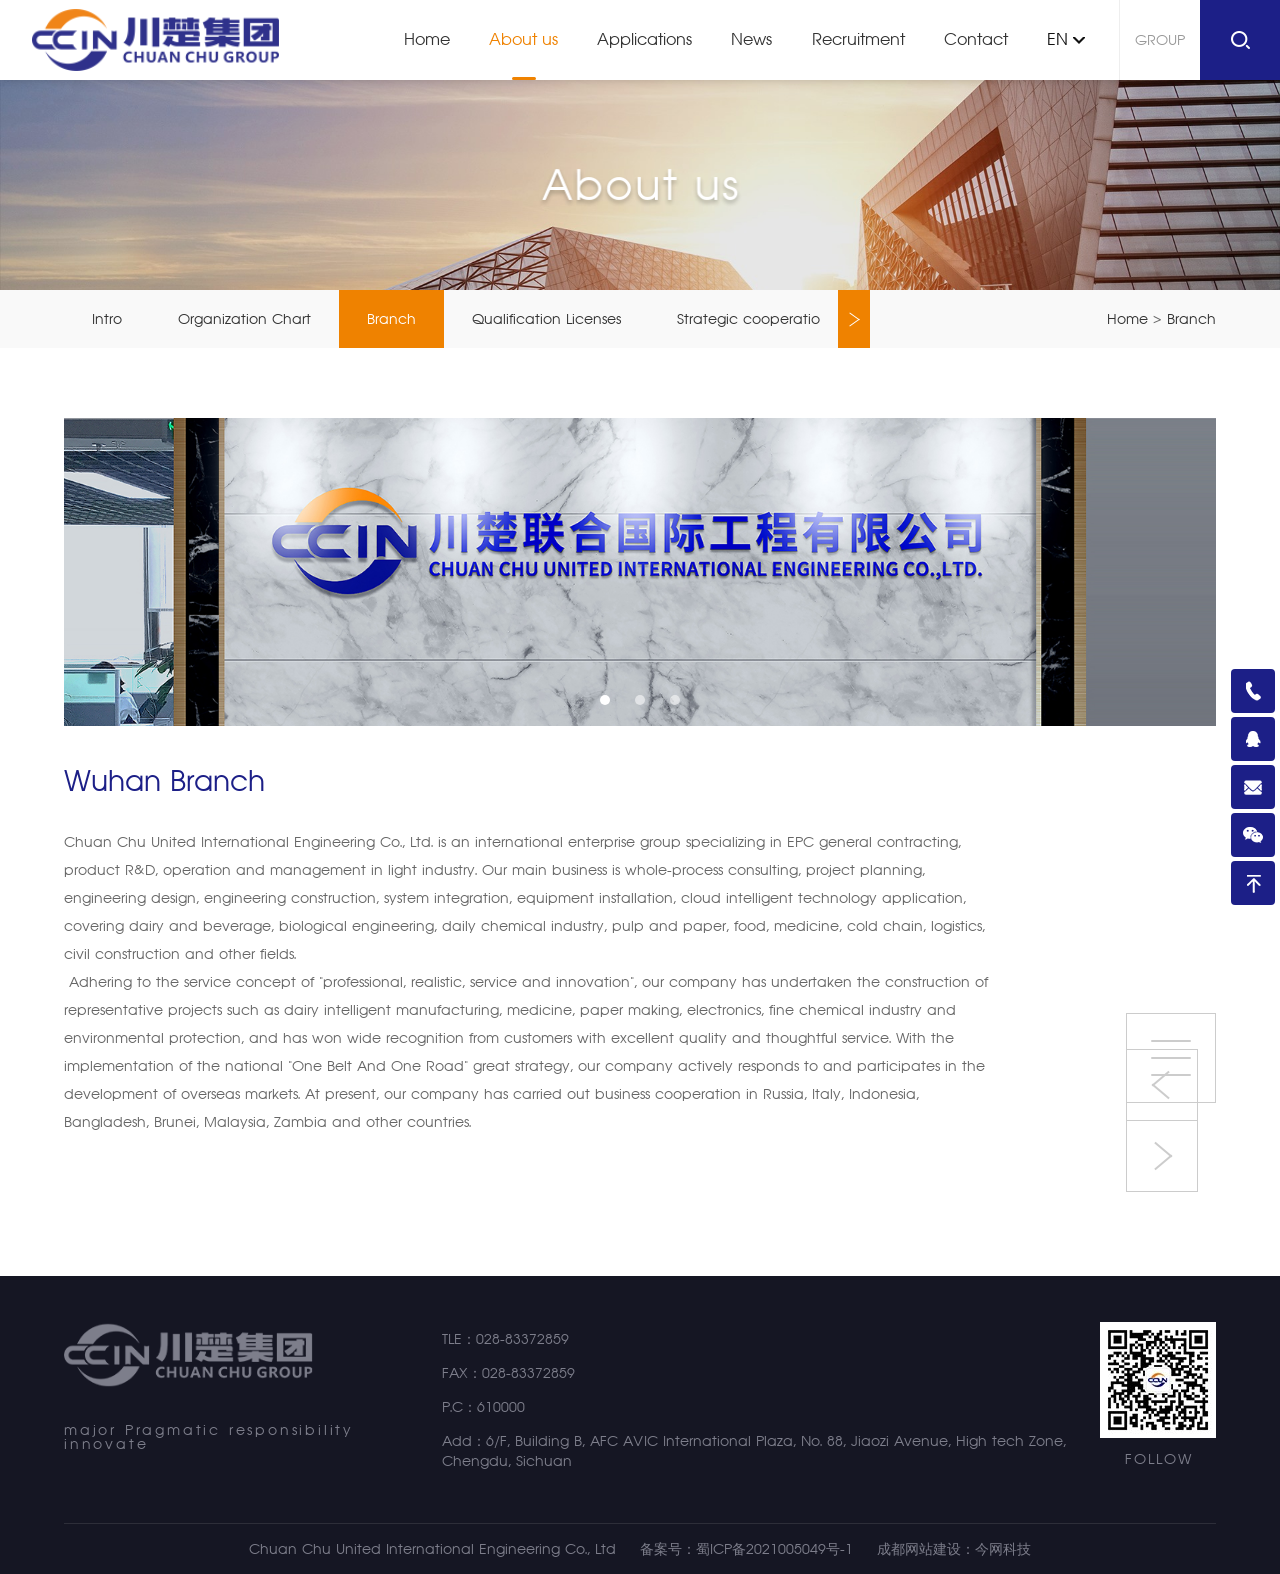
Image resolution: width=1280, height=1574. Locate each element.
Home (427, 39)
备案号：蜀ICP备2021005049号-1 (746, 1549)
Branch (391, 319)
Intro (107, 319)
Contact (976, 39)
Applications (644, 39)
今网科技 (1003, 1549)
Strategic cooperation (753, 319)
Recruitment (858, 39)
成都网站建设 (919, 1549)
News (751, 39)
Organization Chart (244, 319)
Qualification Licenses (546, 319)
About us (523, 39)
